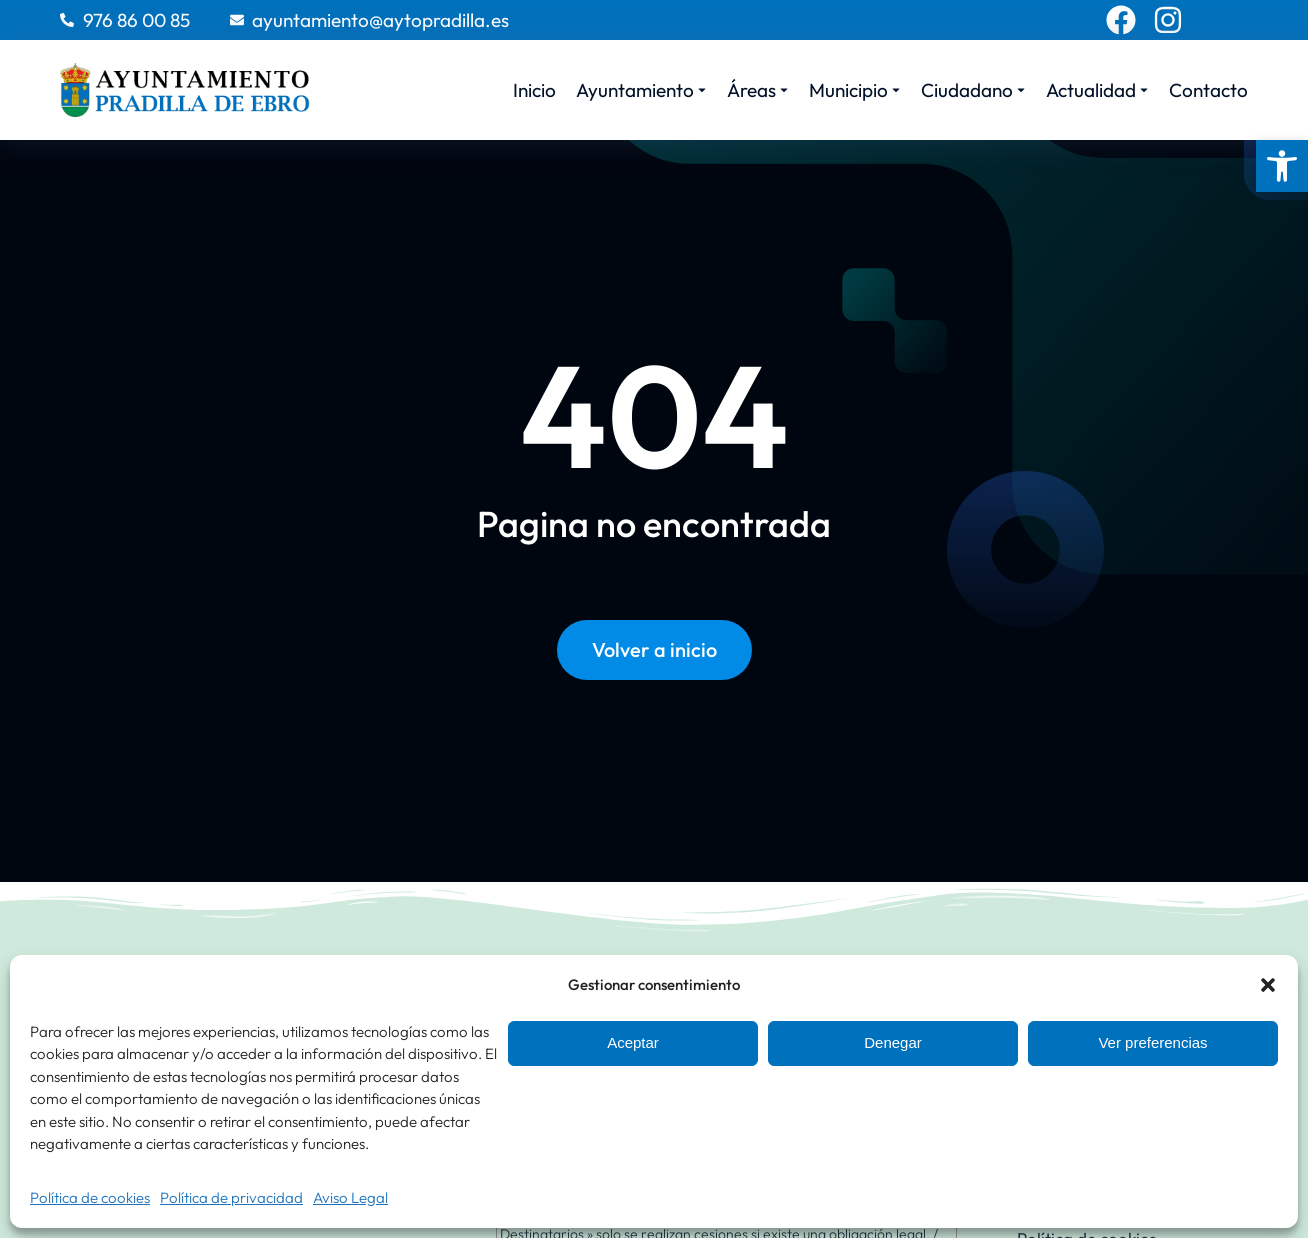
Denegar (893, 1042)
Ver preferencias (1152, 1042)
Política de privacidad (231, 1197)
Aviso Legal (350, 1197)
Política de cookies (90, 1197)
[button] (1282, 166)
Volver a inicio (654, 649)
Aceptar (633, 1042)
